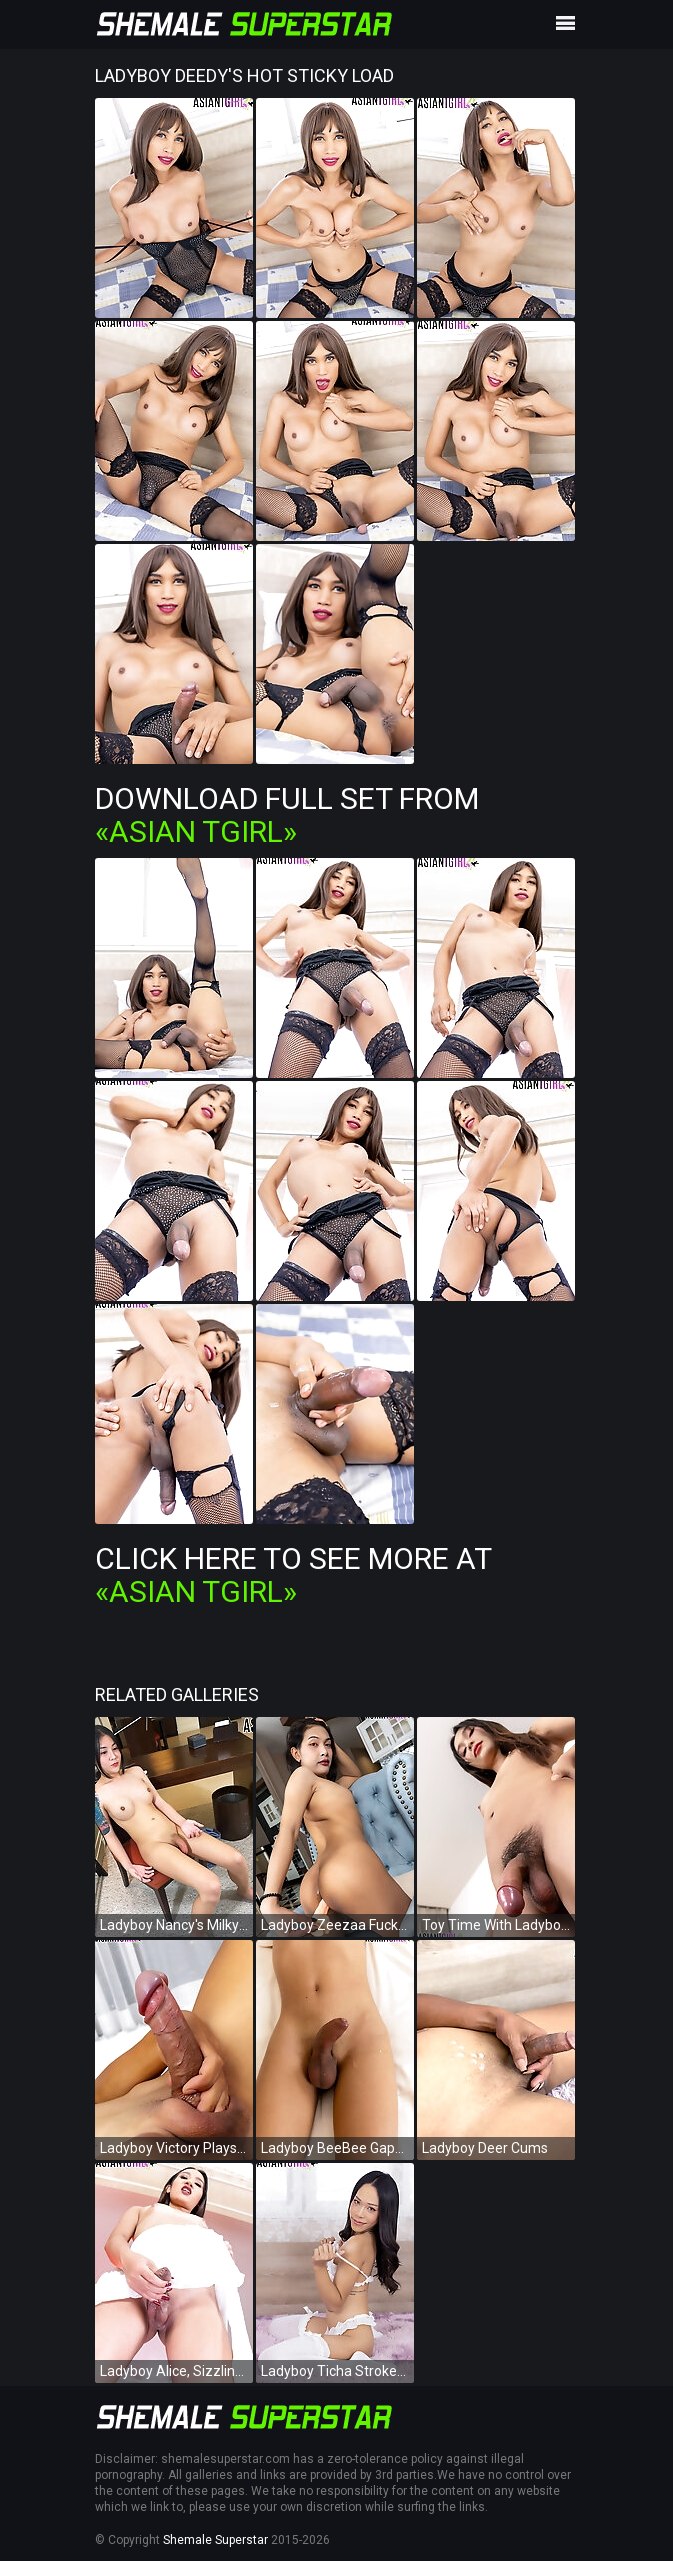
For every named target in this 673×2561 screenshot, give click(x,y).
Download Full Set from (287, 815)
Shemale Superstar (215, 2540)
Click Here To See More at (293, 1575)
